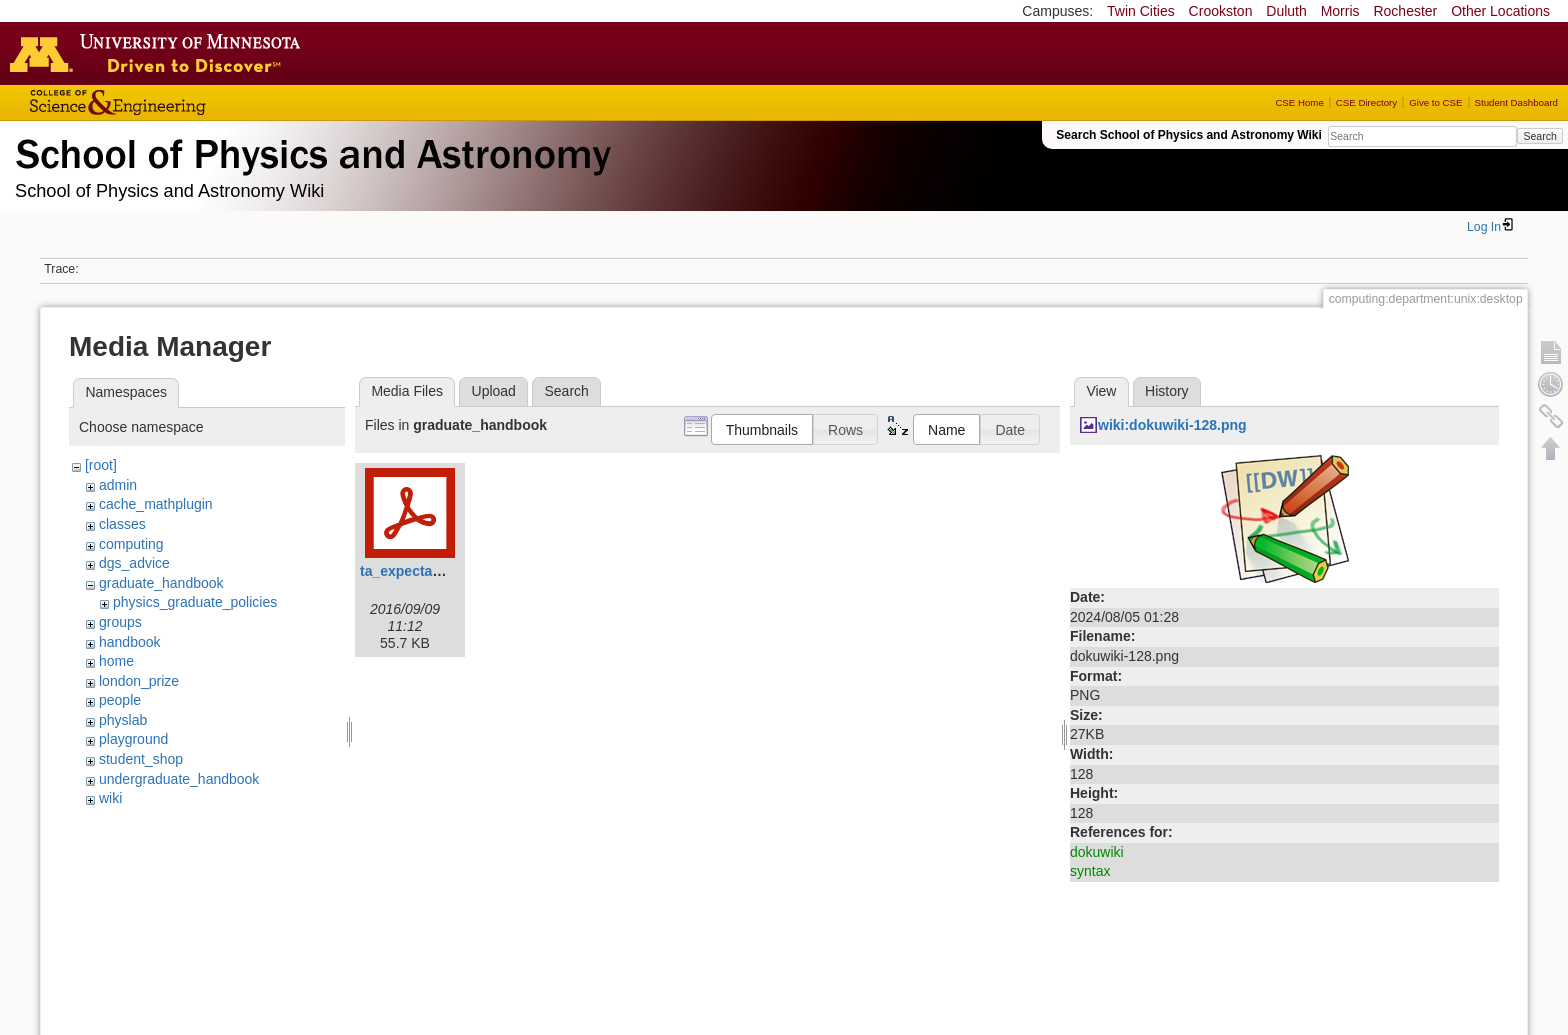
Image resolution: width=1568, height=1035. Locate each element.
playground (133, 739)
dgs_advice (134, 563)
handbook (130, 642)
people (120, 700)
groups (120, 622)
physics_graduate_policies (195, 602)
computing (131, 544)
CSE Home (1299, 102)
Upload (494, 391)
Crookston (1221, 11)
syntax (1090, 871)
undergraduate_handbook (179, 779)
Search (1539, 136)
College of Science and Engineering (180, 102)
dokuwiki (1097, 852)
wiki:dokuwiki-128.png (1172, 425)
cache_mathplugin (156, 504)
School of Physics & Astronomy (310, 150)
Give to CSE (1435, 102)
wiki (110, 798)
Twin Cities (1141, 11)
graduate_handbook (161, 583)
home (116, 661)
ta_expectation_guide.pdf (444, 571)
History (1167, 391)
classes (122, 524)
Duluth (1286, 11)
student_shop (141, 759)
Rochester (1405, 11)
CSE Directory (1366, 102)
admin (118, 485)
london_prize (139, 681)
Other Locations (1500, 11)
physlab (123, 720)
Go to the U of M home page (160, 53)
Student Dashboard (1516, 102)
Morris (1340, 11)
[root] (101, 465)
